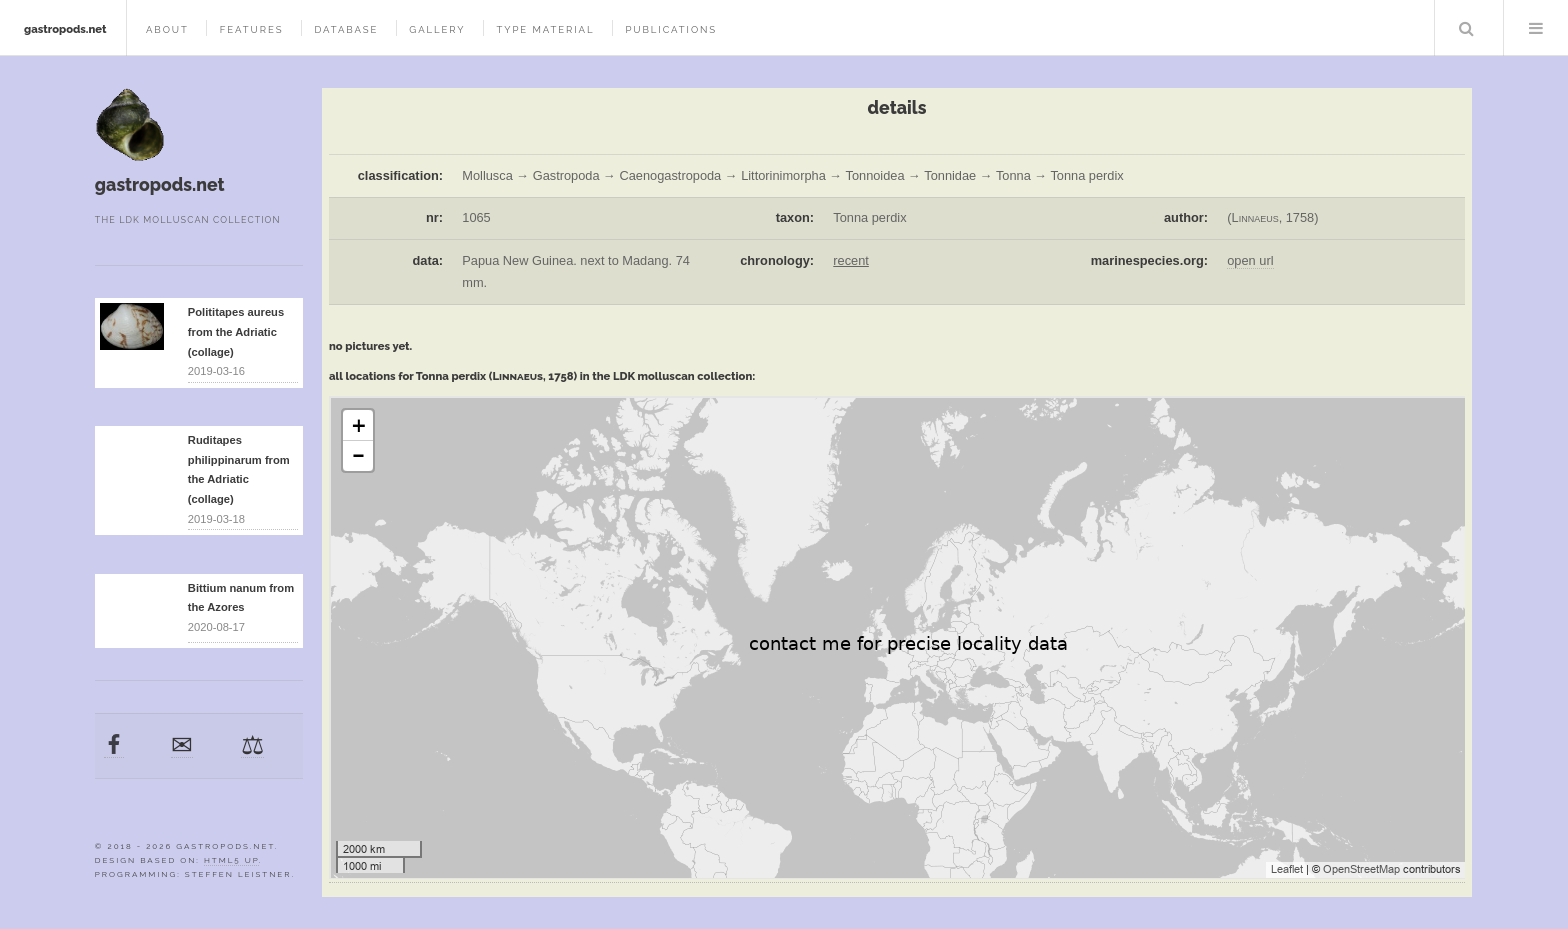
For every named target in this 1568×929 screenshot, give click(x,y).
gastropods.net (65, 29)
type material (545, 29)
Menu (1536, 28)
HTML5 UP (231, 860)
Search (1467, 28)
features (252, 29)
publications (671, 29)
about (167, 29)
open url (1250, 260)
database (346, 29)
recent (851, 260)
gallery (437, 29)
